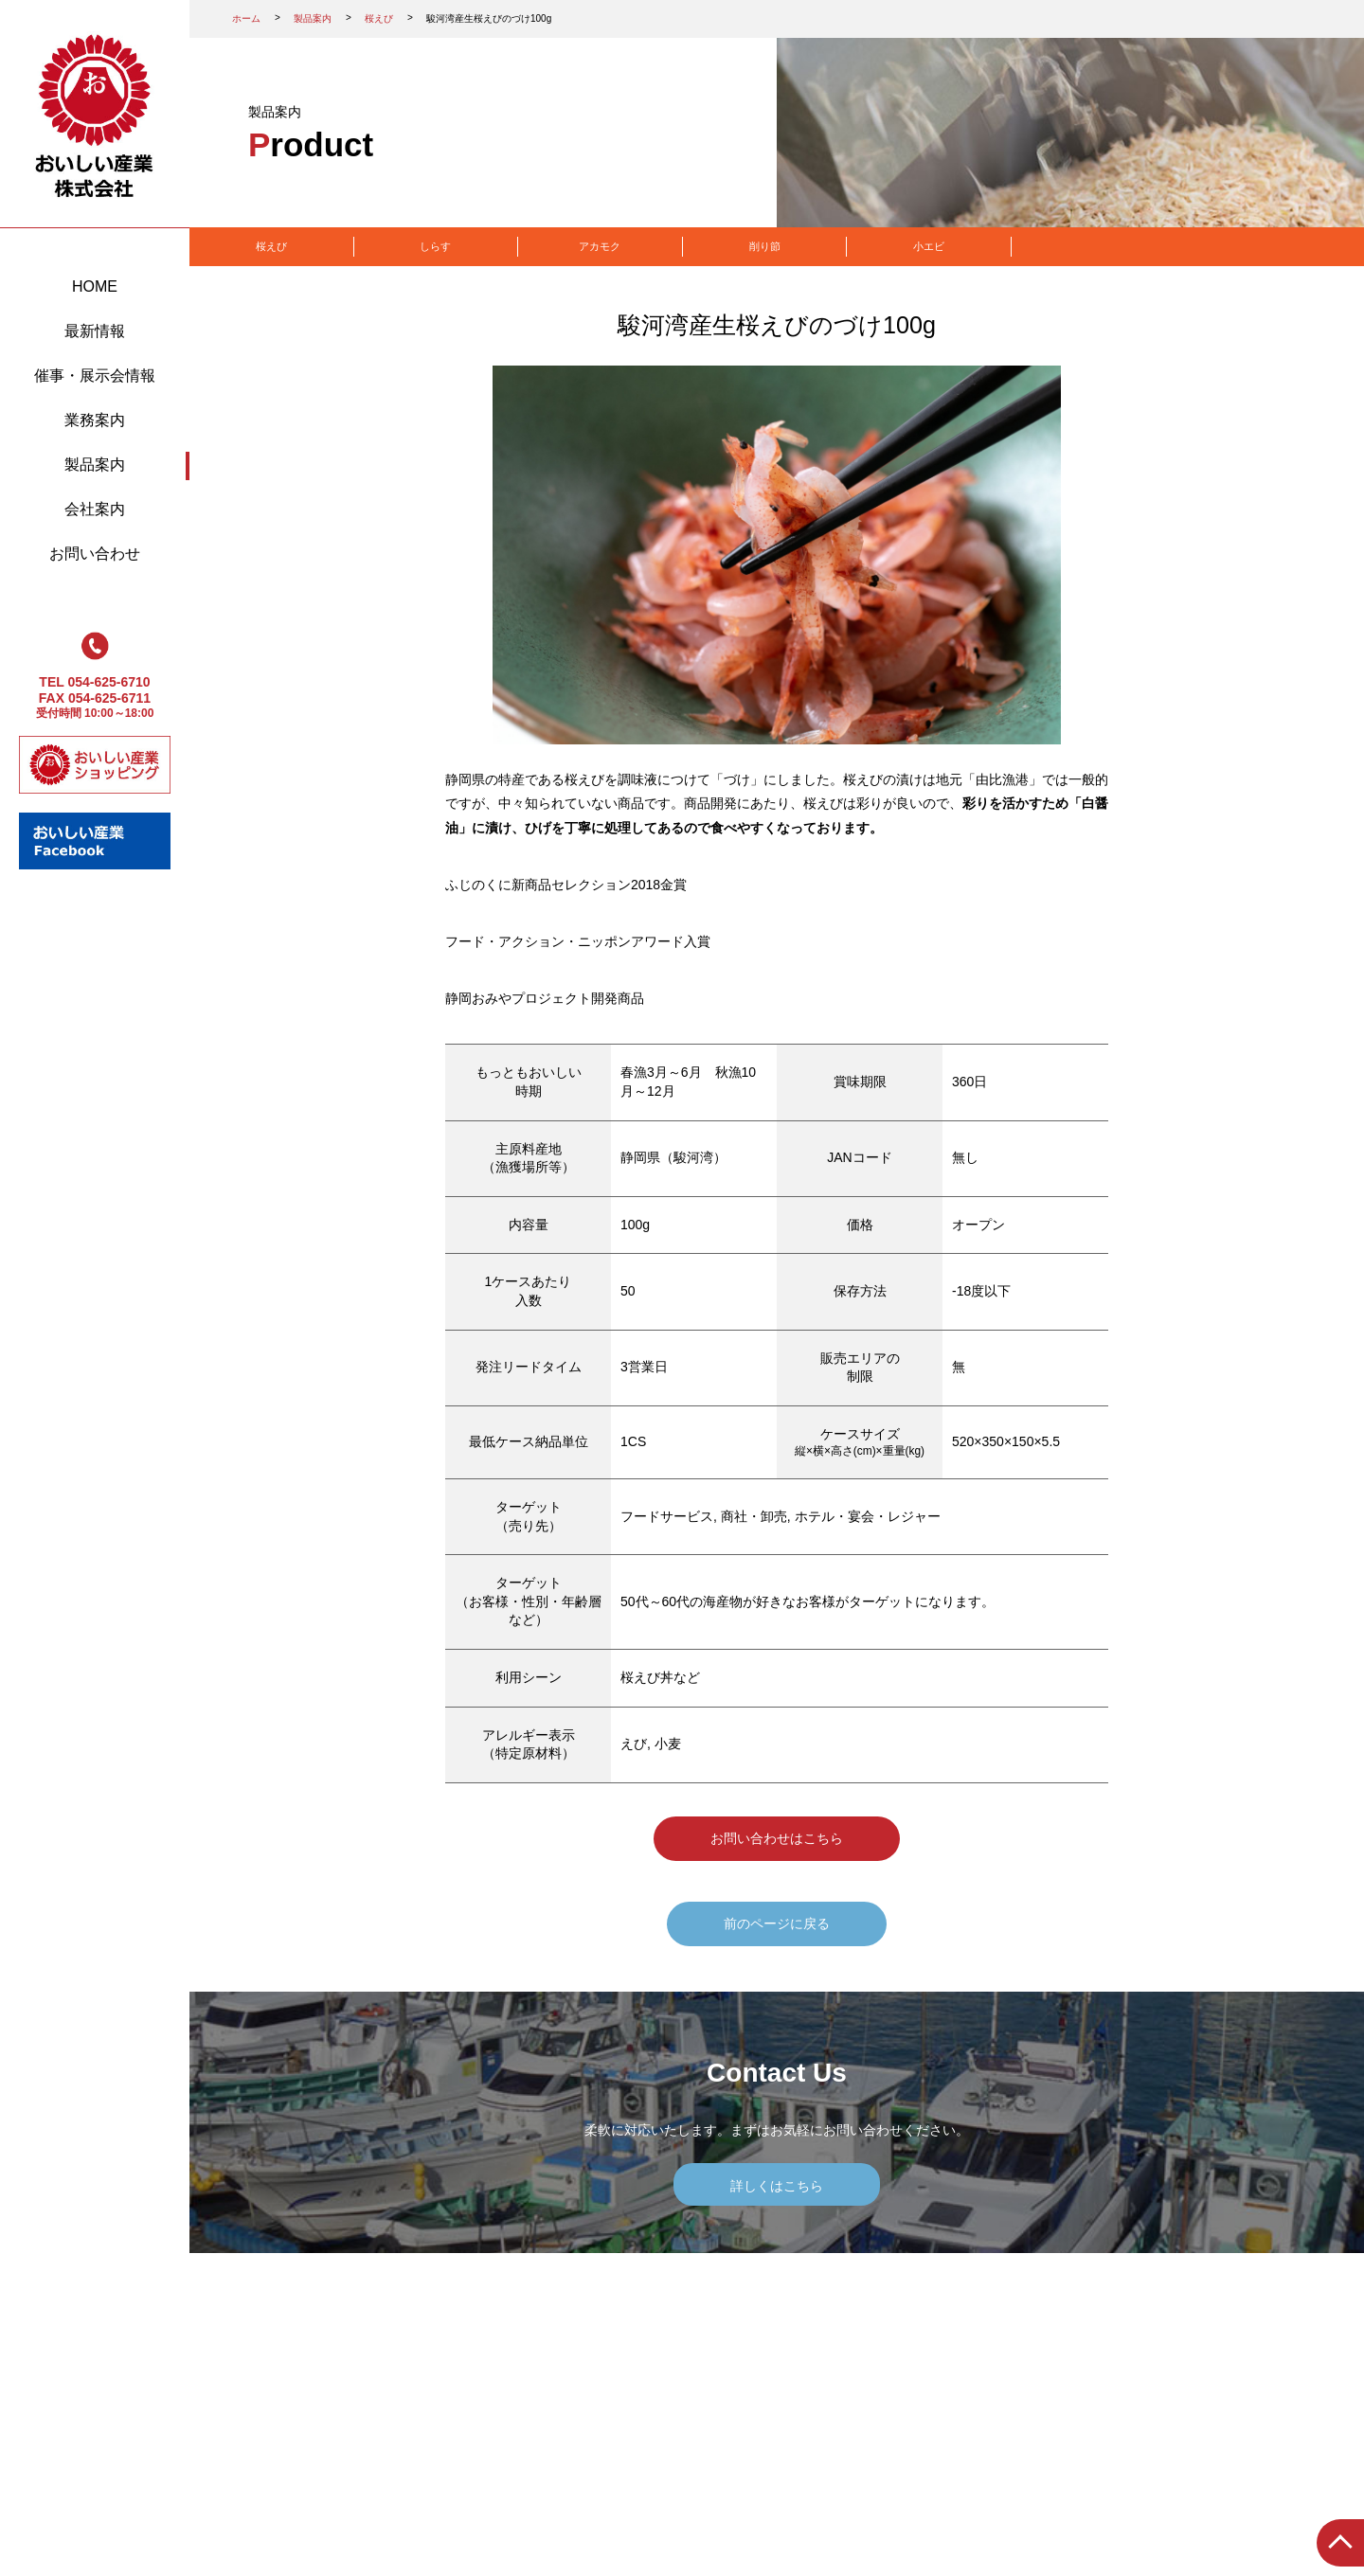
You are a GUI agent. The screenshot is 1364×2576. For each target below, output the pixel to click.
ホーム (246, 18)
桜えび (379, 18)
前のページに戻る (777, 1923)
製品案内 (94, 464)
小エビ (928, 246)
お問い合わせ (94, 554)
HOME (94, 286)
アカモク (599, 246)
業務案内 (94, 420)
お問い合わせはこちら (776, 1838)
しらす (435, 246)
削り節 (765, 246)
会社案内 (94, 509)
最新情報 (94, 331)
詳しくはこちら (776, 2185)
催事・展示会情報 (94, 375)
